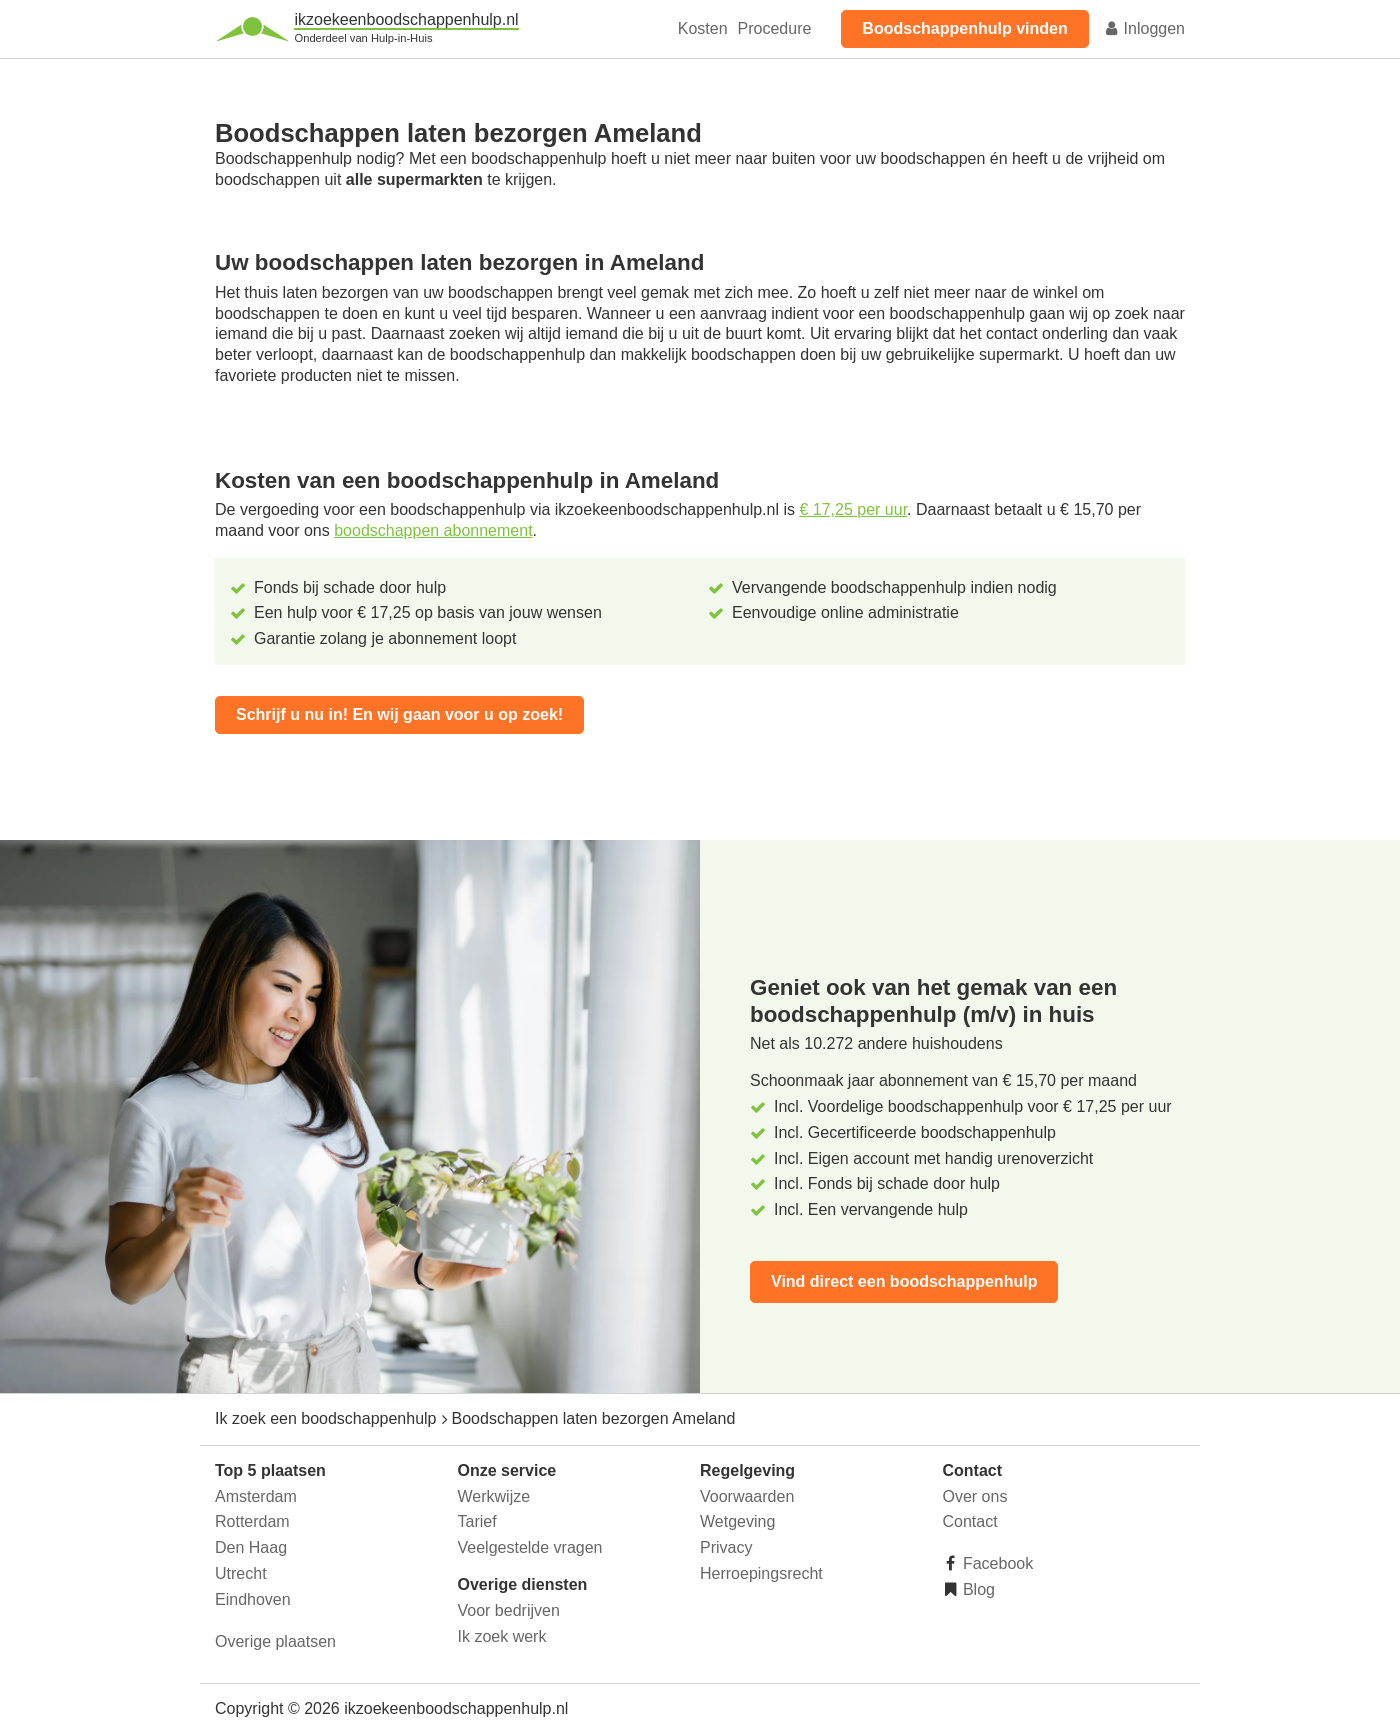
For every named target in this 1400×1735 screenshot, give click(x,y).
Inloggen (1144, 28)
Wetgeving (737, 1521)
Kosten (703, 28)
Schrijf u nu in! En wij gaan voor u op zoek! (399, 714)
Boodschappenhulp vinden (964, 28)
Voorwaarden (747, 1496)
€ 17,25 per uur (853, 509)
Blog (977, 1589)
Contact (970, 1521)
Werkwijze (494, 1496)
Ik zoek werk (502, 1636)
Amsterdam (256, 1496)
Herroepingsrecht (761, 1573)
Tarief (477, 1521)
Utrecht (241, 1573)
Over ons (975, 1496)
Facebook (996, 1563)
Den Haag (251, 1547)
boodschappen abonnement (433, 530)
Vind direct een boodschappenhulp (904, 1281)
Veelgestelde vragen (530, 1547)
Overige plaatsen (275, 1641)
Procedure (775, 28)
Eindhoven (253, 1599)
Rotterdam (252, 1521)
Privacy (726, 1547)
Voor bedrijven (509, 1610)
